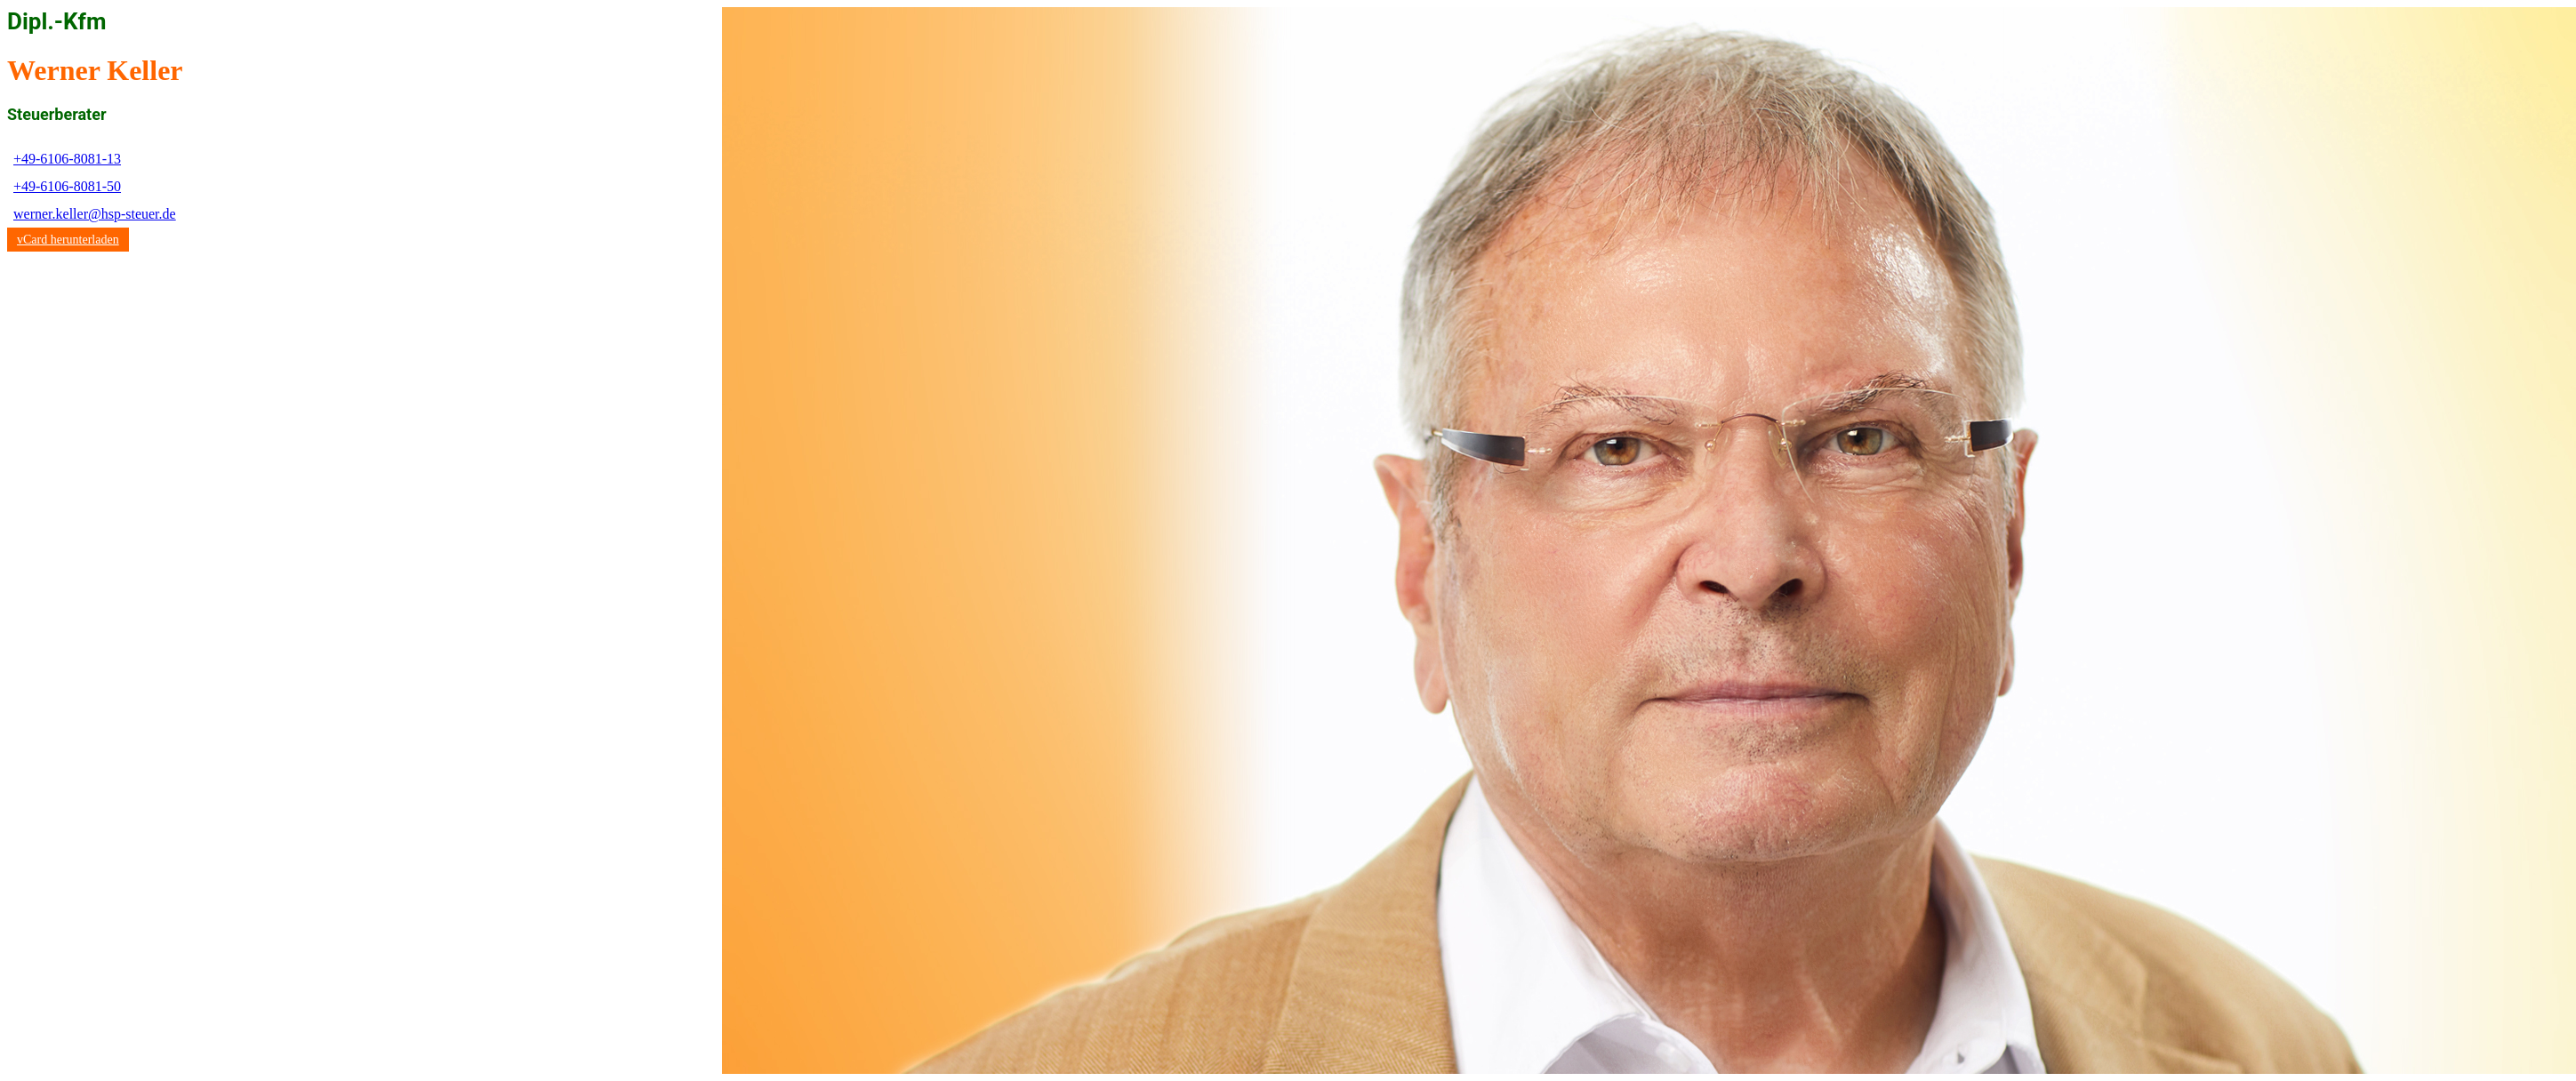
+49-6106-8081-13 (67, 158)
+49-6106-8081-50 (67, 186)
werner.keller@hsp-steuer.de (94, 213)
